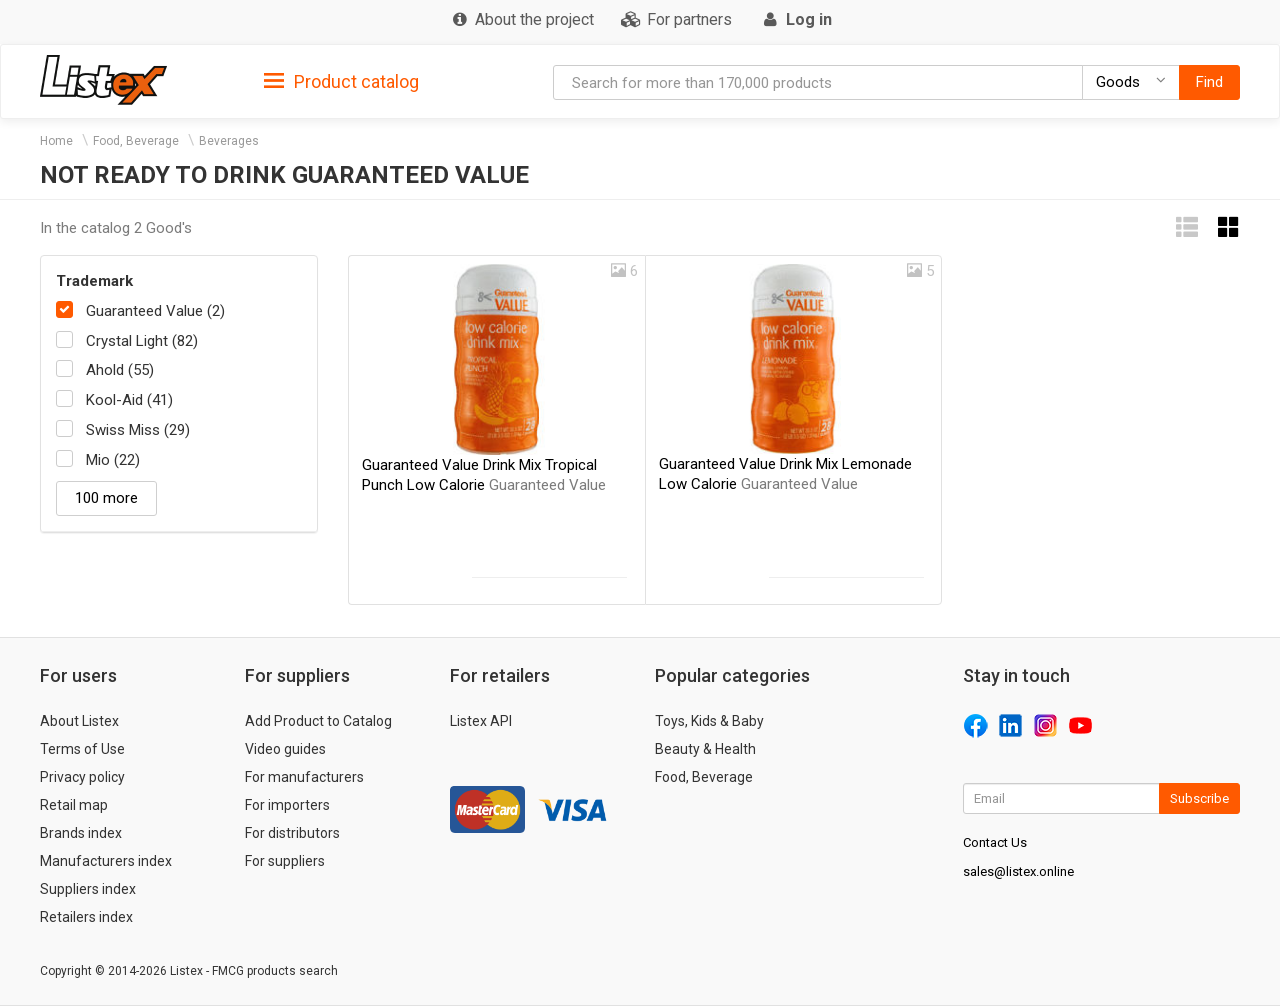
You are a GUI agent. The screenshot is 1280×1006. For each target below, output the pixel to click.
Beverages (229, 141)
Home (56, 141)
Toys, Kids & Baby (709, 721)
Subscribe (1199, 798)
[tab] (341, 80)
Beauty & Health (705, 749)
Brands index (81, 833)
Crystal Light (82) (142, 341)
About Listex (79, 721)
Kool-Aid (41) (129, 400)
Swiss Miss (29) (138, 430)
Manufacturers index (106, 861)
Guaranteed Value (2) (155, 311)
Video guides (285, 749)
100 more (106, 498)
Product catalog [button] (341, 82)
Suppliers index (88, 889)
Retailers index (86, 917)
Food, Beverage (136, 141)
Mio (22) (113, 460)
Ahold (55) (120, 370)
